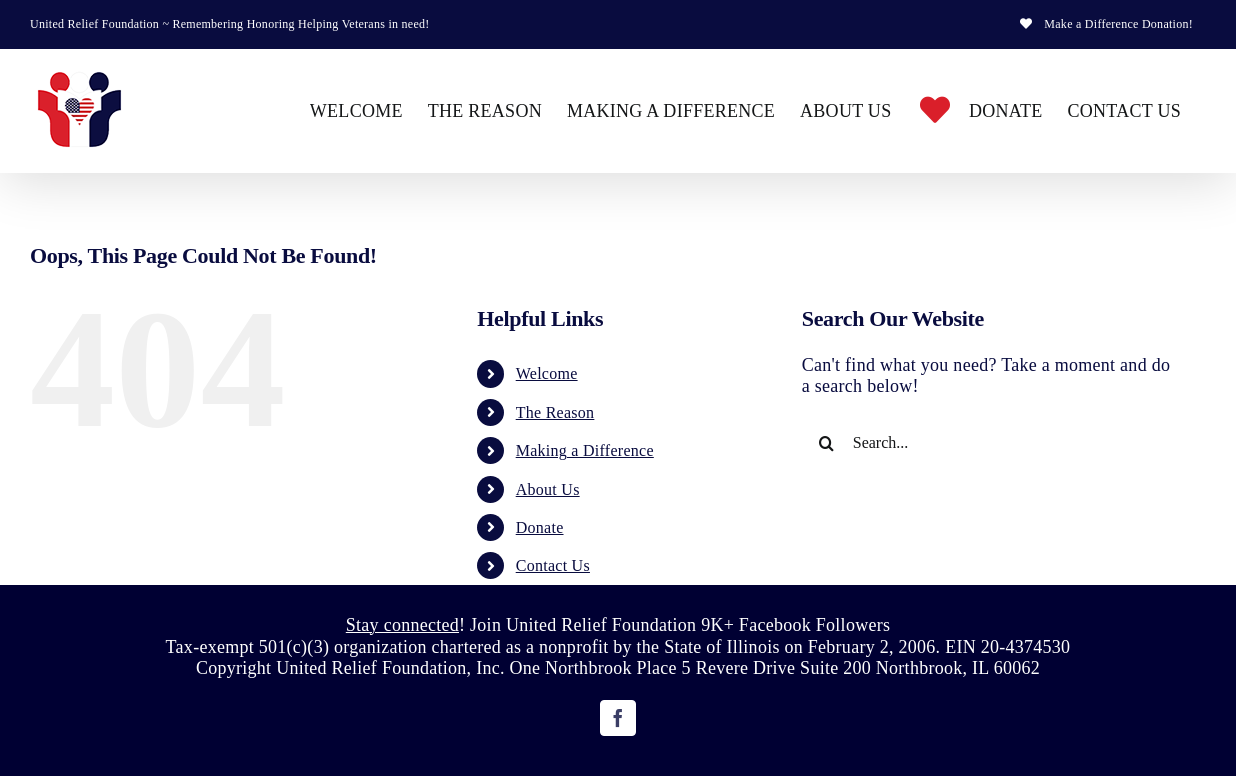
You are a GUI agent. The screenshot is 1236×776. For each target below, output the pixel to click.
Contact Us (553, 565)
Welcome (547, 373)
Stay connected (402, 625)
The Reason (555, 412)
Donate (540, 527)
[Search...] (988, 443)
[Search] (827, 443)
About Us (548, 489)
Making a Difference (585, 450)
